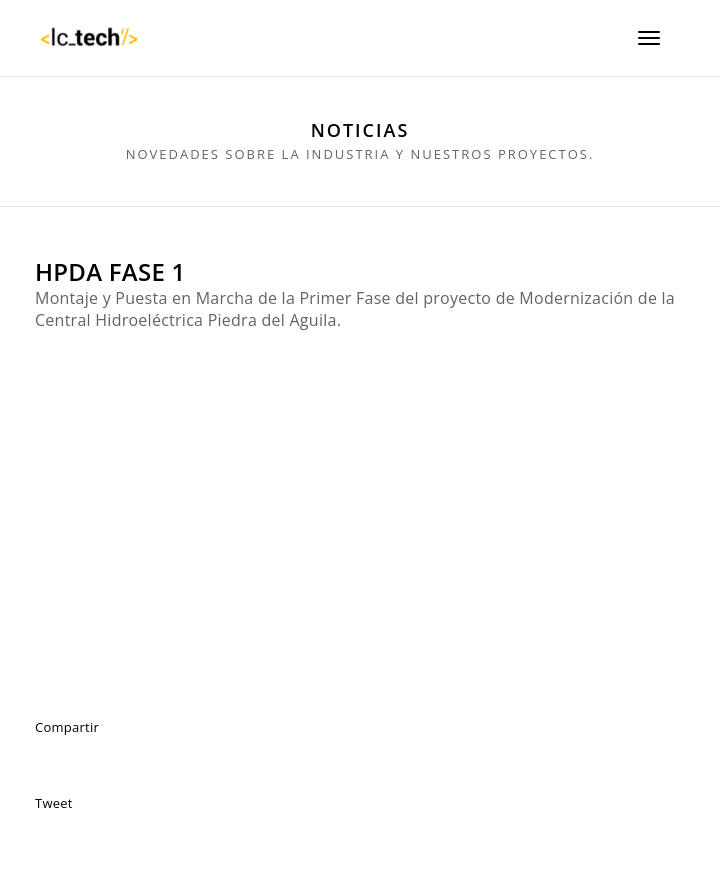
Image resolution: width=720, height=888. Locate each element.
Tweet (54, 803)
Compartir (67, 727)
